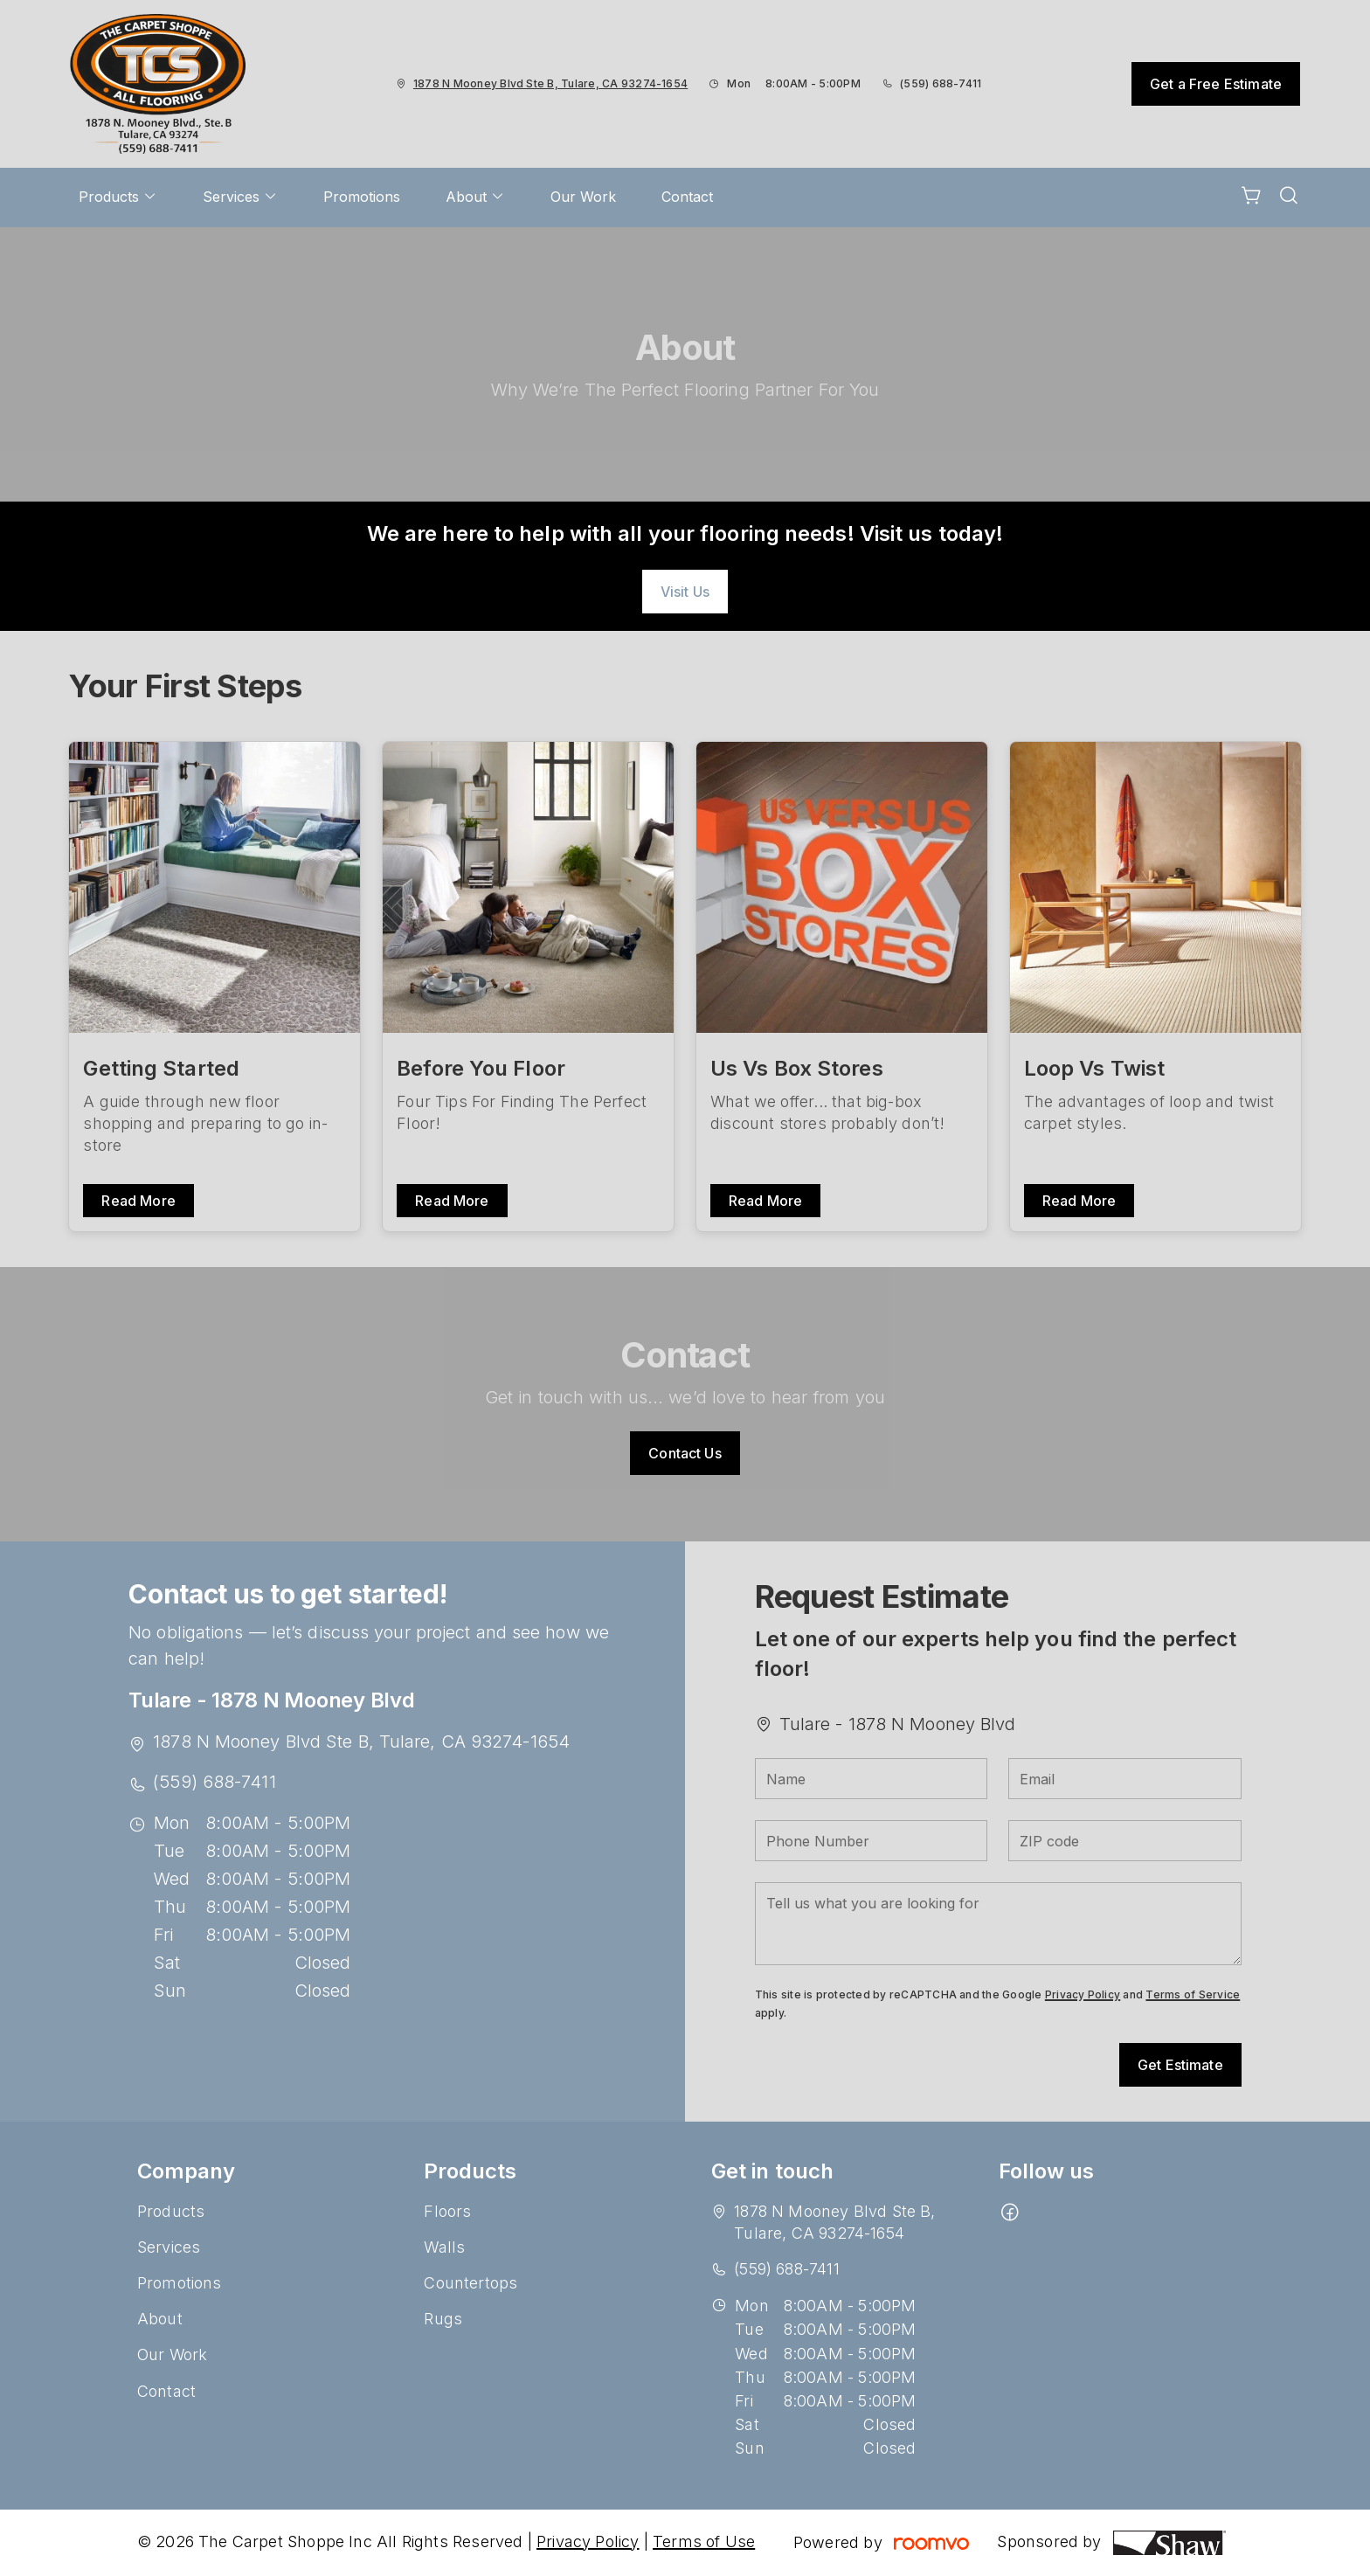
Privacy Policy (1082, 1994)
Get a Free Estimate (1216, 84)
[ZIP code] (1125, 1840)
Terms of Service (1192, 1994)
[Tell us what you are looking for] (998, 1923)
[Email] (1125, 1778)
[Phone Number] (871, 1840)
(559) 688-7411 (940, 83)
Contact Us (685, 1453)
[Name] (871, 1778)
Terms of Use (704, 2541)
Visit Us (685, 591)
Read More (138, 1200)
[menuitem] (118, 197)
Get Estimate (1180, 2065)
